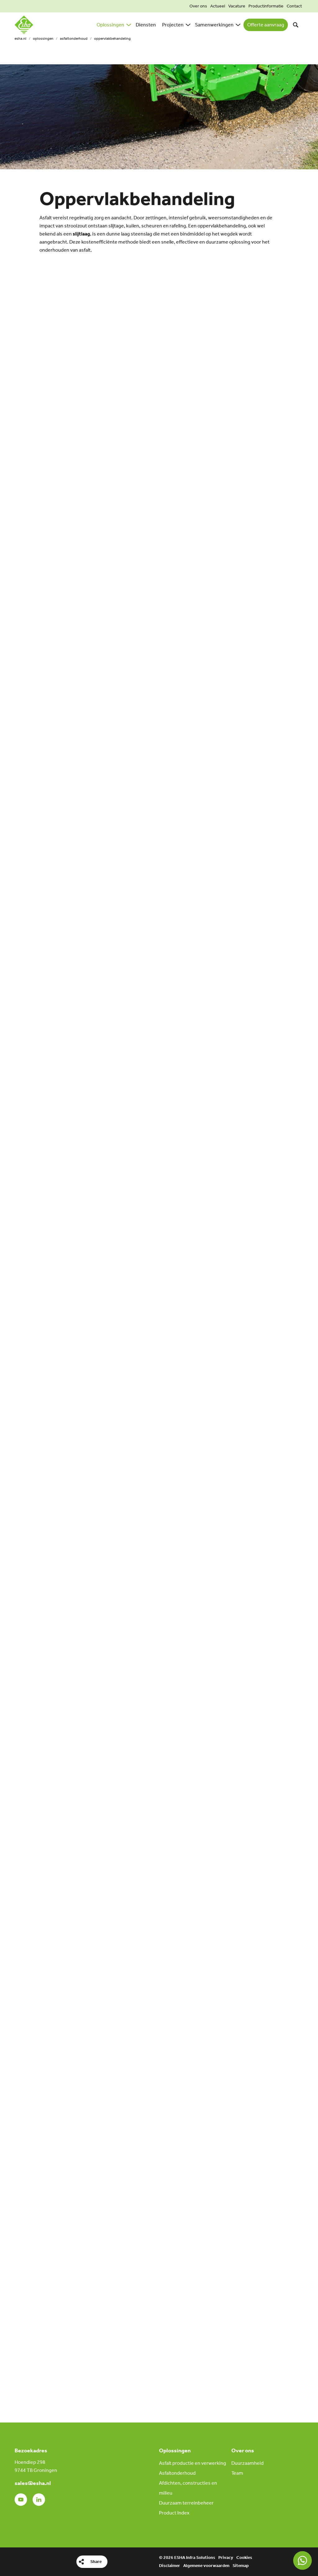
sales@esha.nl (33, 2483)
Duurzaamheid (247, 2463)
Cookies (244, 2557)
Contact (294, 6)
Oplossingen (43, 38)
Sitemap (241, 2565)
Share (96, 2561)
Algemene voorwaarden (206, 2565)
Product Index (174, 2513)
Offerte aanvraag (265, 25)
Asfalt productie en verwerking (192, 2463)
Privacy (225, 2557)
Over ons (198, 6)
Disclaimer (169, 2565)
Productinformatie (266, 6)
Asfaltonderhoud (74, 38)
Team (237, 2473)
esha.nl (20, 38)
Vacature (236, 6)
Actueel (217, 6)
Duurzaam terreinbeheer (186, 2503)
